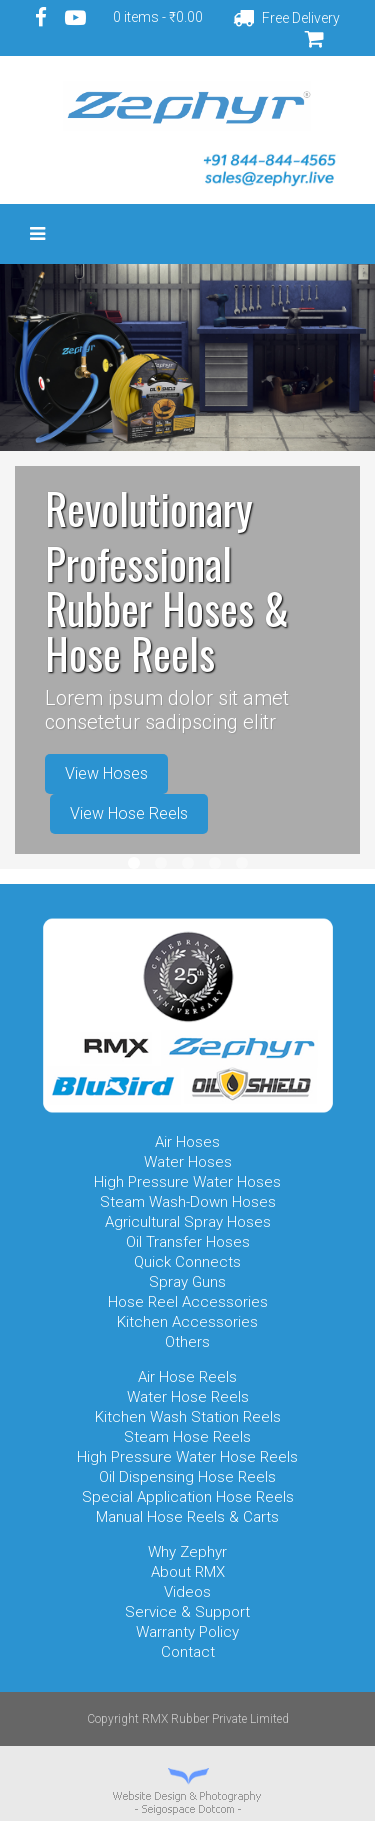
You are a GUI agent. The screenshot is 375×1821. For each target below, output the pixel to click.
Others (187, 1342)
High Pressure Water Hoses (187, 1182)
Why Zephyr (187, 1552)
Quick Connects (187, 1262)
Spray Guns (187, 1282)
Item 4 (215, 863)
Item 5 (242, 863)
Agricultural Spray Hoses (188, 1222)
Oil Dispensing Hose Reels (187, 1477)
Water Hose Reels (188, 1397)
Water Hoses (188, 1162)
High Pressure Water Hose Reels (187, 1457)
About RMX (188, 1572)
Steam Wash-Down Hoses (188, 1202)
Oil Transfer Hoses (188, 1242)
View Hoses (106, 773)
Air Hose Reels (187, 1377)
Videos (187, 1592)
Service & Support (187, 1612)
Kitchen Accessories (187, 1322)
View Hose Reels (129, 813)
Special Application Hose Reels (188, 1497)
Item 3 (188, 863)
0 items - (158, 17)
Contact (188, 1652)
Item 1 (134, 863)
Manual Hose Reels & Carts (187, 1517)
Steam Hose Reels (187, 1437)
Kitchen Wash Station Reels (188, 1417)
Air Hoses (187, 1142)
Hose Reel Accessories (188, 1302)
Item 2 (161, 863)
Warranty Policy (187, 1632)
